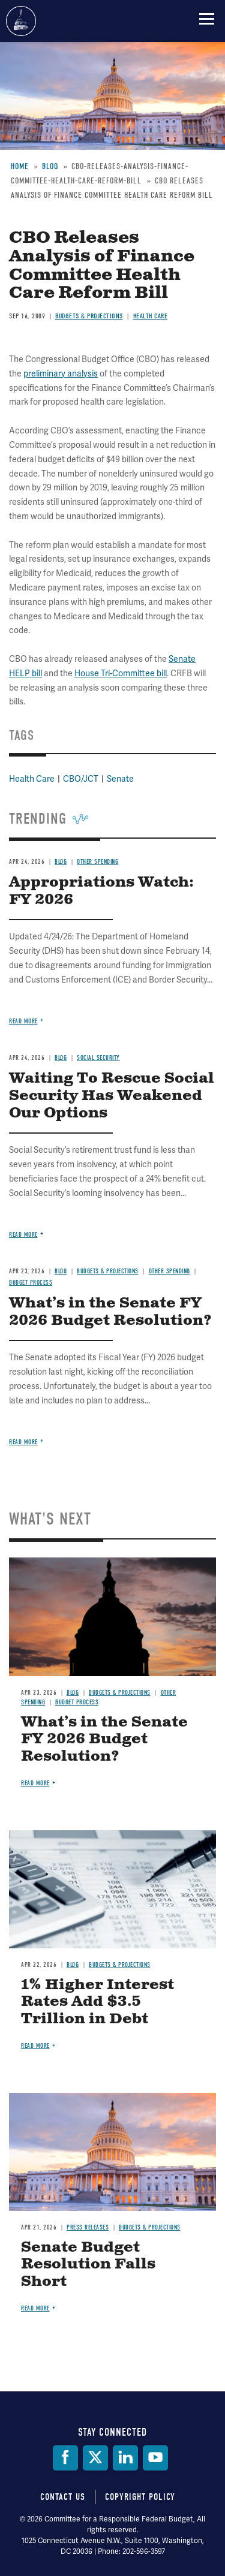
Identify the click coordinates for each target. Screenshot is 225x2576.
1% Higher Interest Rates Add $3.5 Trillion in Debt (97, 2002)
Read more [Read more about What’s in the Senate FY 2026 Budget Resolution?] (23, 1442)
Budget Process (76, 1702)
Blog (73, 1693)
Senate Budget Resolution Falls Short (88, 2265)
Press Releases (88, 2227)
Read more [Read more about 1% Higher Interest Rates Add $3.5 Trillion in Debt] (35, 2046)
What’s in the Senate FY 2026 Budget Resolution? (104, 1740)
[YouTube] (155, 2457)
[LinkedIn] (125, 2457)
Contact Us (62, 2496)
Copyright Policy (140, 2496)
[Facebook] (65, 2457)
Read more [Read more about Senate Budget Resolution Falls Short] (35, 2308)
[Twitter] (95, 2457)
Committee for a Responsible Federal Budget (21, 21)
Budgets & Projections (120, 1693)
